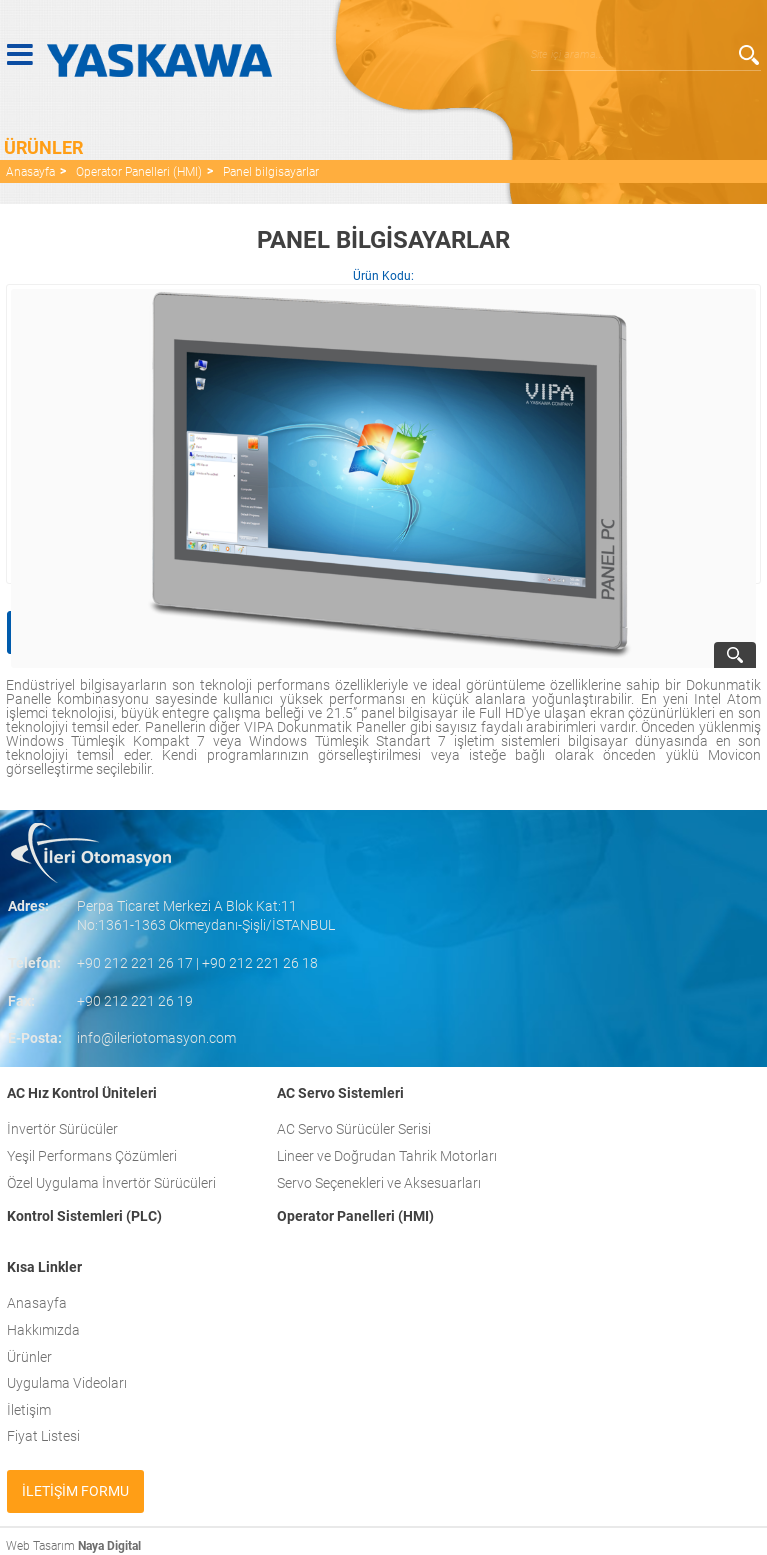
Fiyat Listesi (43, 1436)
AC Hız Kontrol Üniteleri (82, 1093)
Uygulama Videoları (67, 1383)
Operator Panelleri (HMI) (139, 172)
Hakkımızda (43, 1330)
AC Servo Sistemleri (340, 1093)
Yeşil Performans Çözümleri (92, 1156)
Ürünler (29, 1357)
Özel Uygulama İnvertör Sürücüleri (111, 1183)
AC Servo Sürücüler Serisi (354, 1129)
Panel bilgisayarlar (271, 172)
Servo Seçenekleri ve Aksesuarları (379, 1183)
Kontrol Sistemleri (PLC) (84, 1216)
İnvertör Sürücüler (62, 1129)
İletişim (29, 1410)
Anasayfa (30, 172)
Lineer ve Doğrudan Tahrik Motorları (387, 1156)
